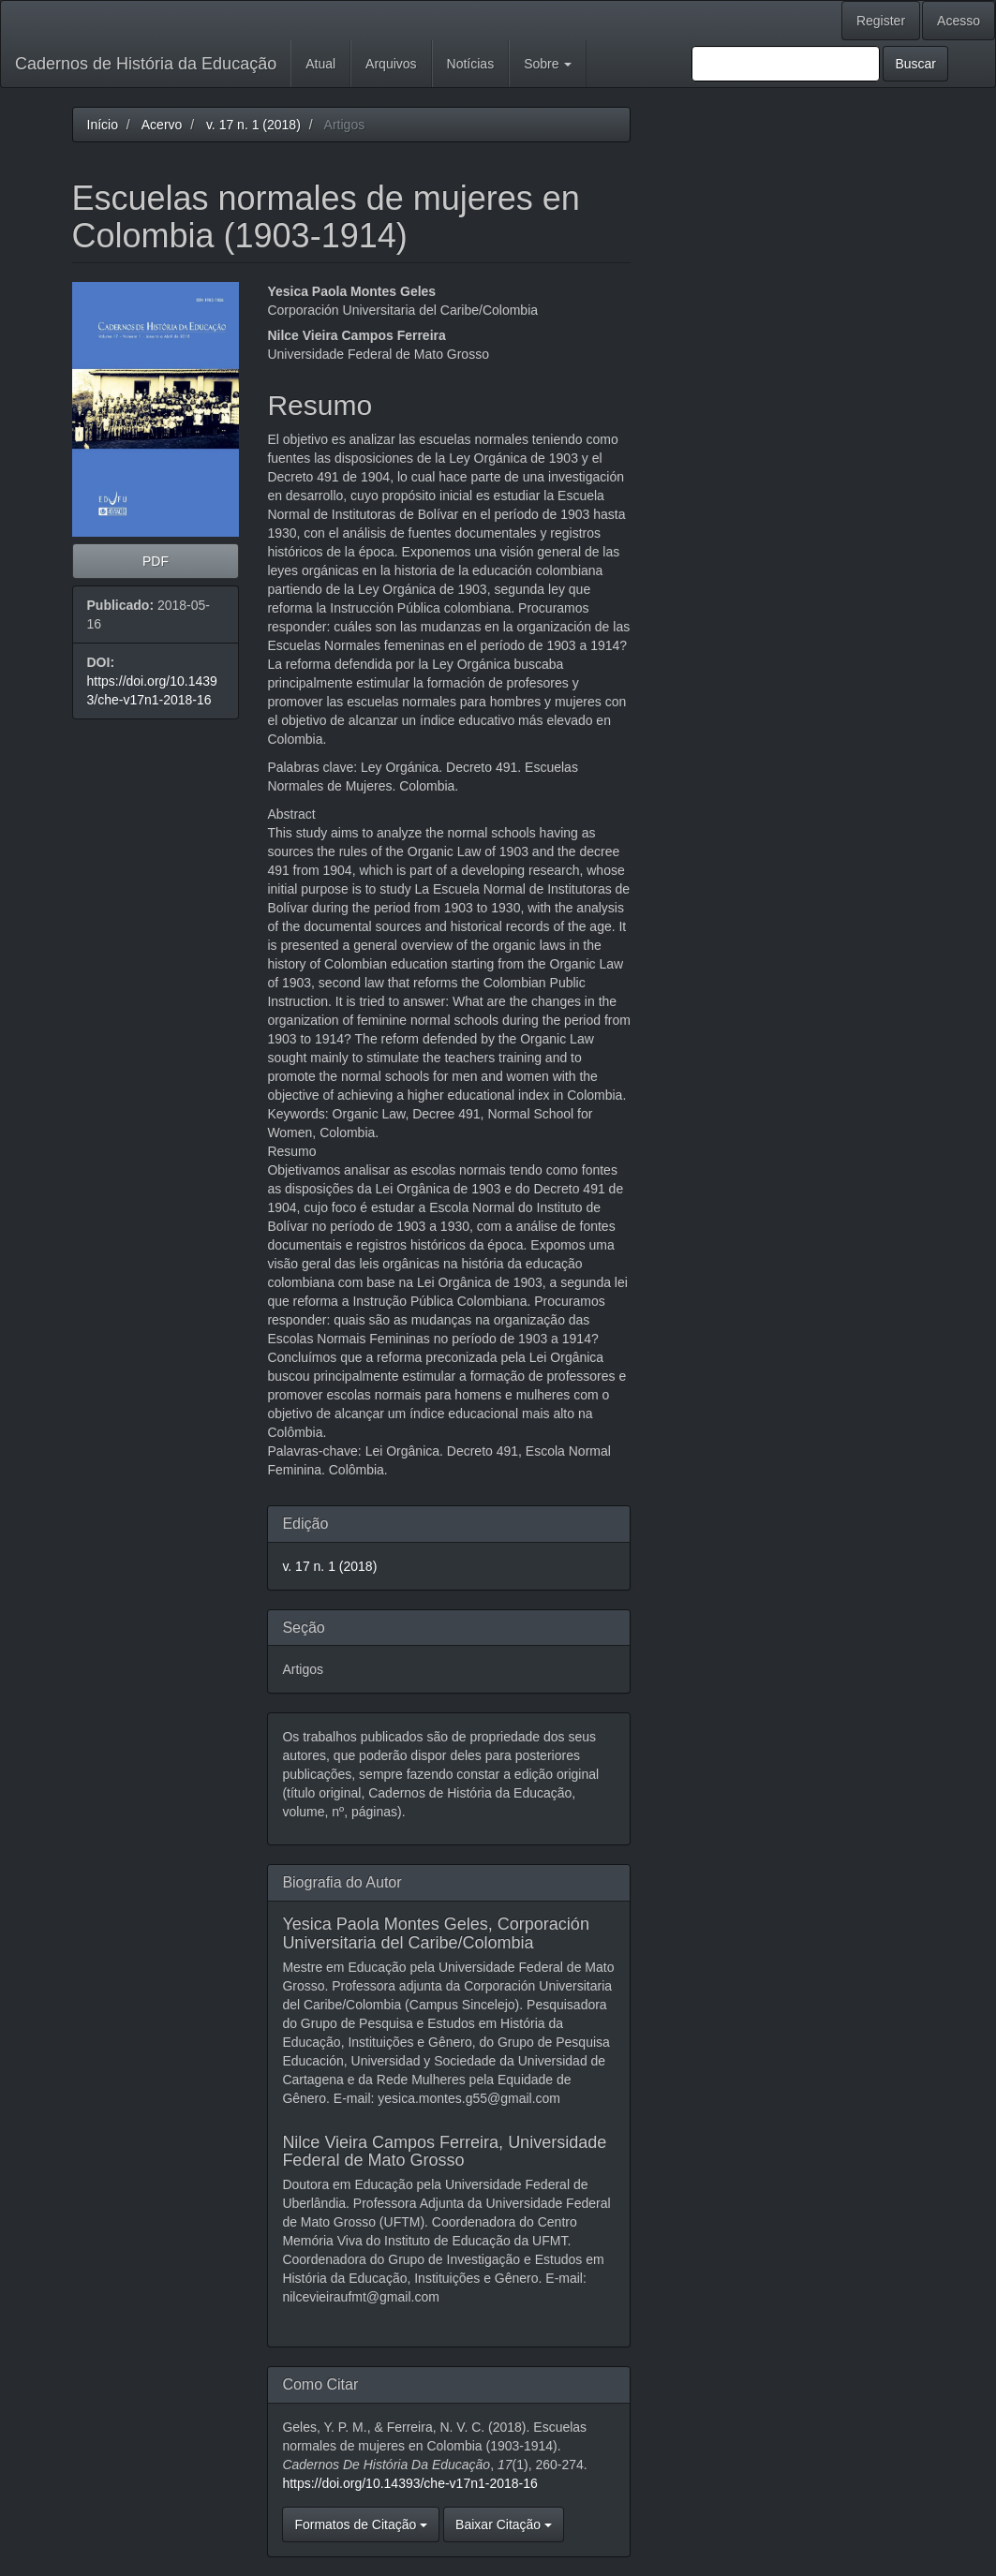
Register (880, 20)
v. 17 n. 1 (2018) (253, 124)
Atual (320, 63)
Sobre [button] (548, 63)
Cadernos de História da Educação (145, 63)
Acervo (162, 124)
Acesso (958, 20)
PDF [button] (155, 561)
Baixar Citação (503, 2524)
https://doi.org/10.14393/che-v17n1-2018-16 (409, 2483)
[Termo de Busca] (785, 63)
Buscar (915, 63)
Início (102, 124)
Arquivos (390, 63)
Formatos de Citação (360, 2524)
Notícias (471, 63)
